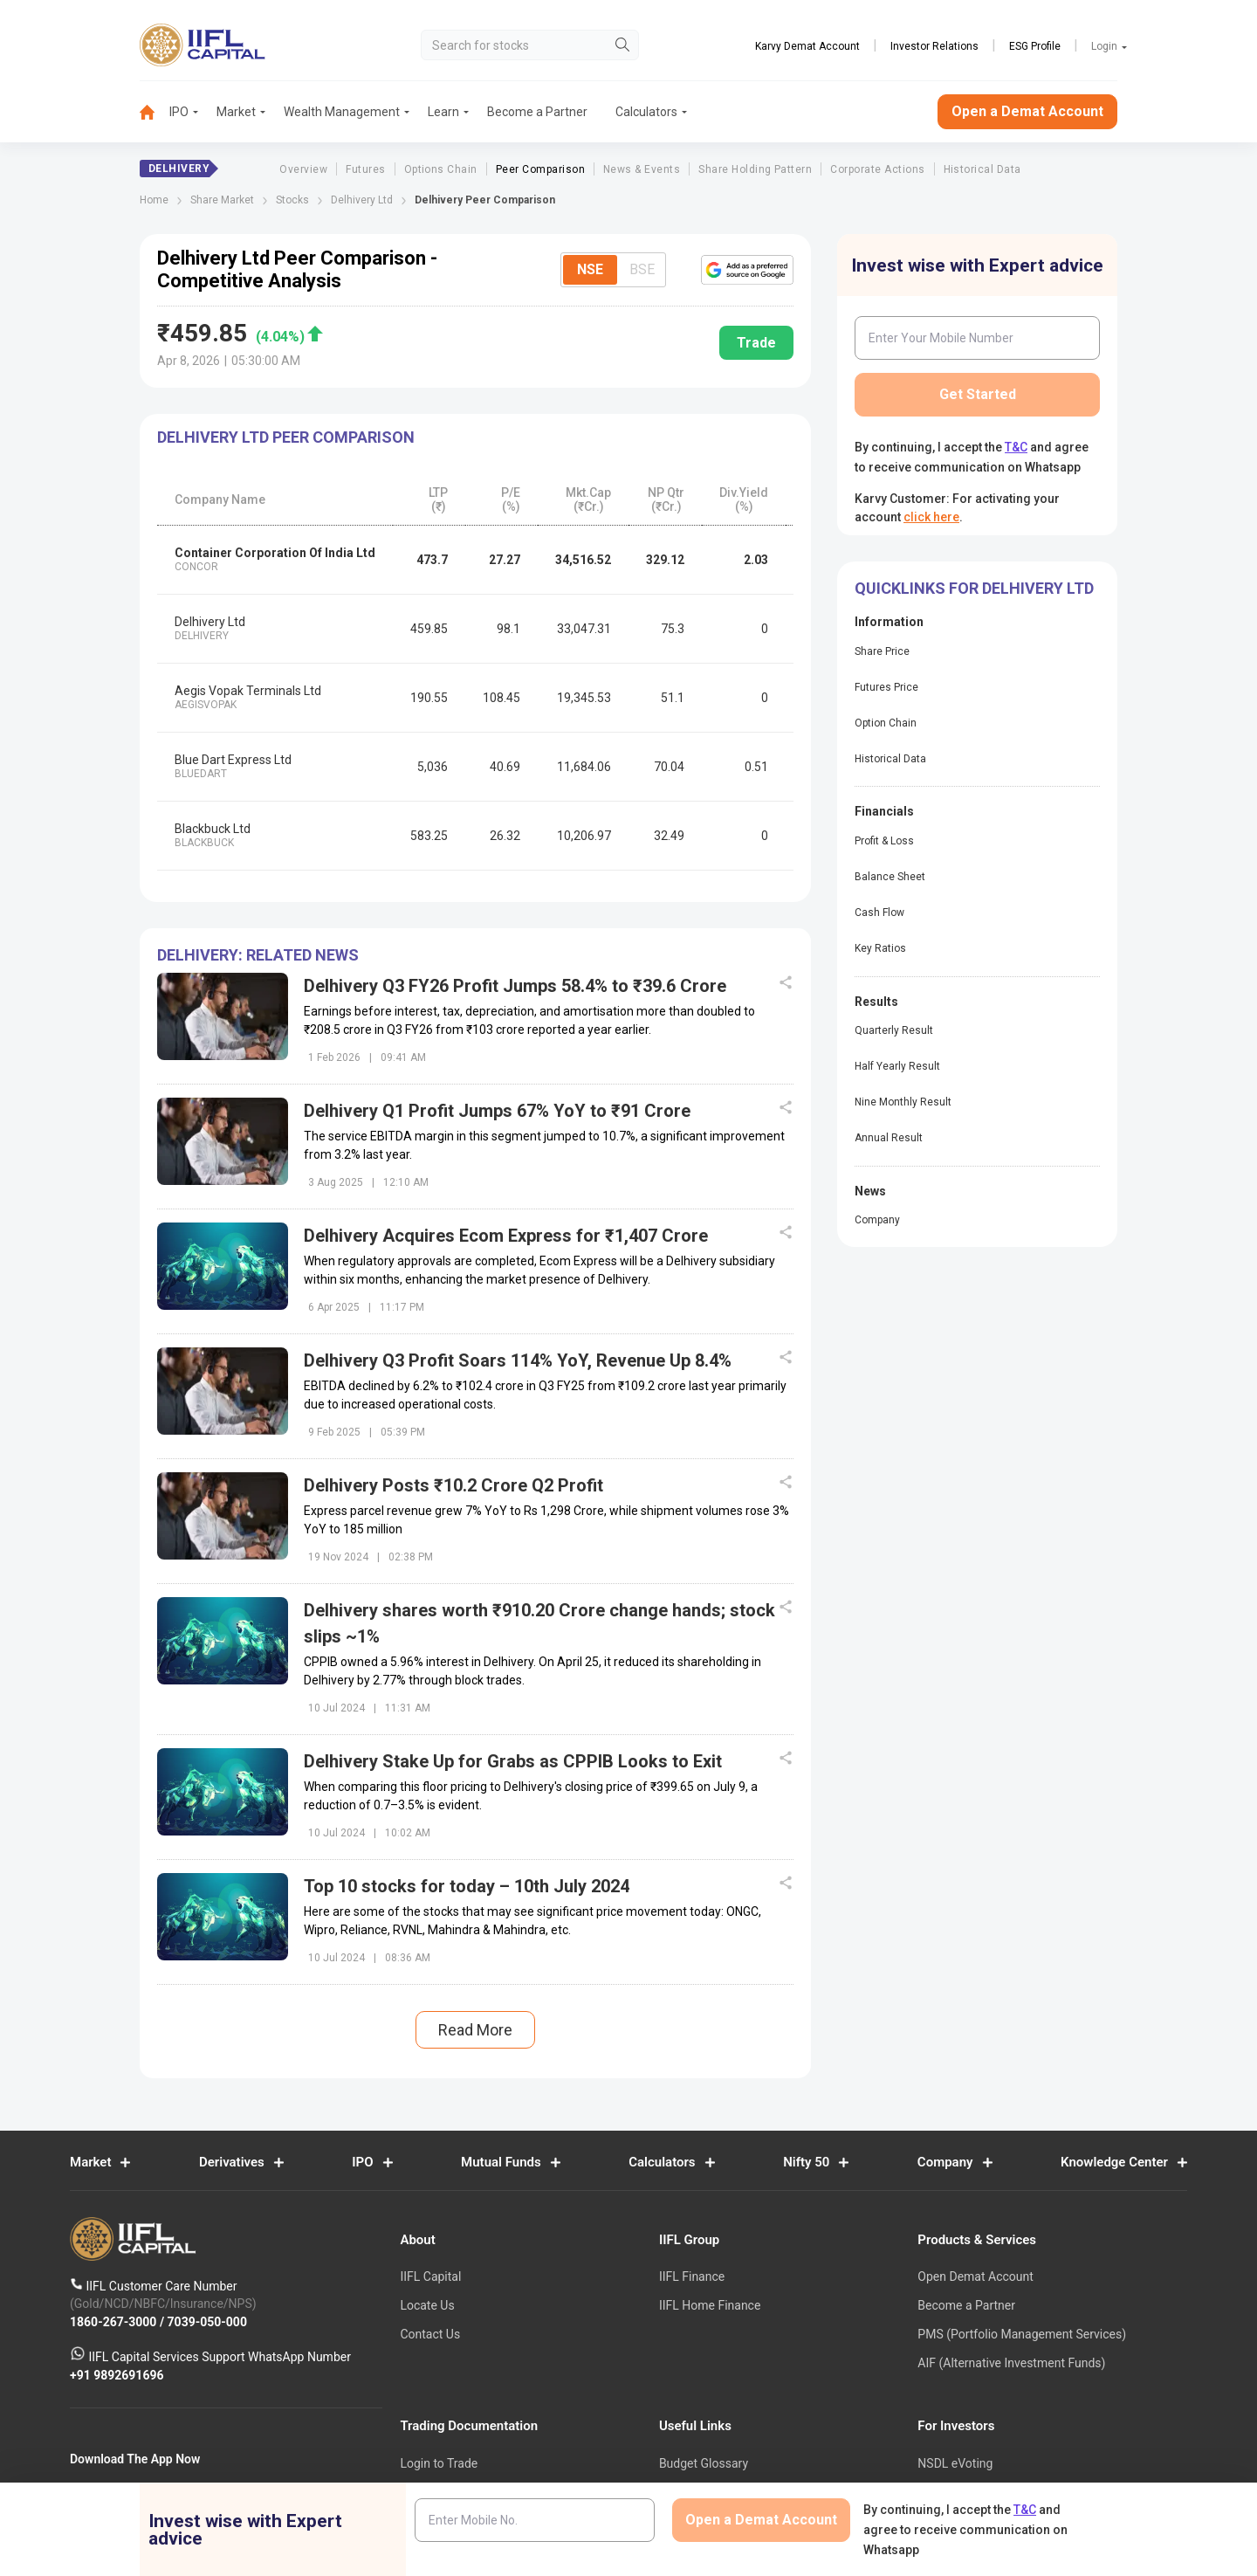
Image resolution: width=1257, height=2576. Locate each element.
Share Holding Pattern (755, 169)
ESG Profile (1035, 46)
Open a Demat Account (1027, 111)
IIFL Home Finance (709, 2305)
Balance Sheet (890, 877)
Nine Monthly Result (903, 1102)
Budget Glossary (703, 2463)
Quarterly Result (894, 1030)
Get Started (977, 394)
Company (877, 1220)
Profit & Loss (884, 841)
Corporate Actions (877, 169)
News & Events (641, 169)
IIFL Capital (430, 2277)
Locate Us (427, 2305)
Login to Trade (438, 2463)
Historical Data (982, 169)
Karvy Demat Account (807, 46)
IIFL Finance (692, 2277)
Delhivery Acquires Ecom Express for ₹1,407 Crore (506, 1235)
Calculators (646, 112)
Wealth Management (342, 112)
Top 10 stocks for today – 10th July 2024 (466, 1886)
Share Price (882, 651)
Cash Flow (879, 912)
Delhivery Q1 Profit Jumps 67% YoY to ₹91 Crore (497, 1110)
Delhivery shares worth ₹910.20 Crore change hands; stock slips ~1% (539, 1623)
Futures (365, 169)
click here (931, 517)
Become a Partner (537, 112)
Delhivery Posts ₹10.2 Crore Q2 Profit (453, 1485)
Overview (303, 169)
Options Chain (440, 169)
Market (236, 112)
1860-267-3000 (115, 2322)
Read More (475, 2030)
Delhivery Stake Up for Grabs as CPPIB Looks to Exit (513, 1761)
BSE (642, 269)
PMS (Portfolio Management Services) (1021, 2334)
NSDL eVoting (955, 2463)
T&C (1016, 447)
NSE (590, 269)
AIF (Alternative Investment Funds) (1011, 2363)
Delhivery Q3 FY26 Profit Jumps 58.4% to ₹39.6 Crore (515, 985)
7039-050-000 (207, 2322)
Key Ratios (880, 948)
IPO (179, 112)
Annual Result (889, 1138)
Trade (756, 342)
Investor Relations (934, 46)
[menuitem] (154, 112)
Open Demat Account (975, 2277)
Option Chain (886, 723)
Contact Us (430, 2334)
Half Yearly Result (897, 1066)
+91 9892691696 (117, 2375)
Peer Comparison (540, 169)
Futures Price (886, 687)
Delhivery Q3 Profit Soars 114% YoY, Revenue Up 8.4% (518, 1360)
